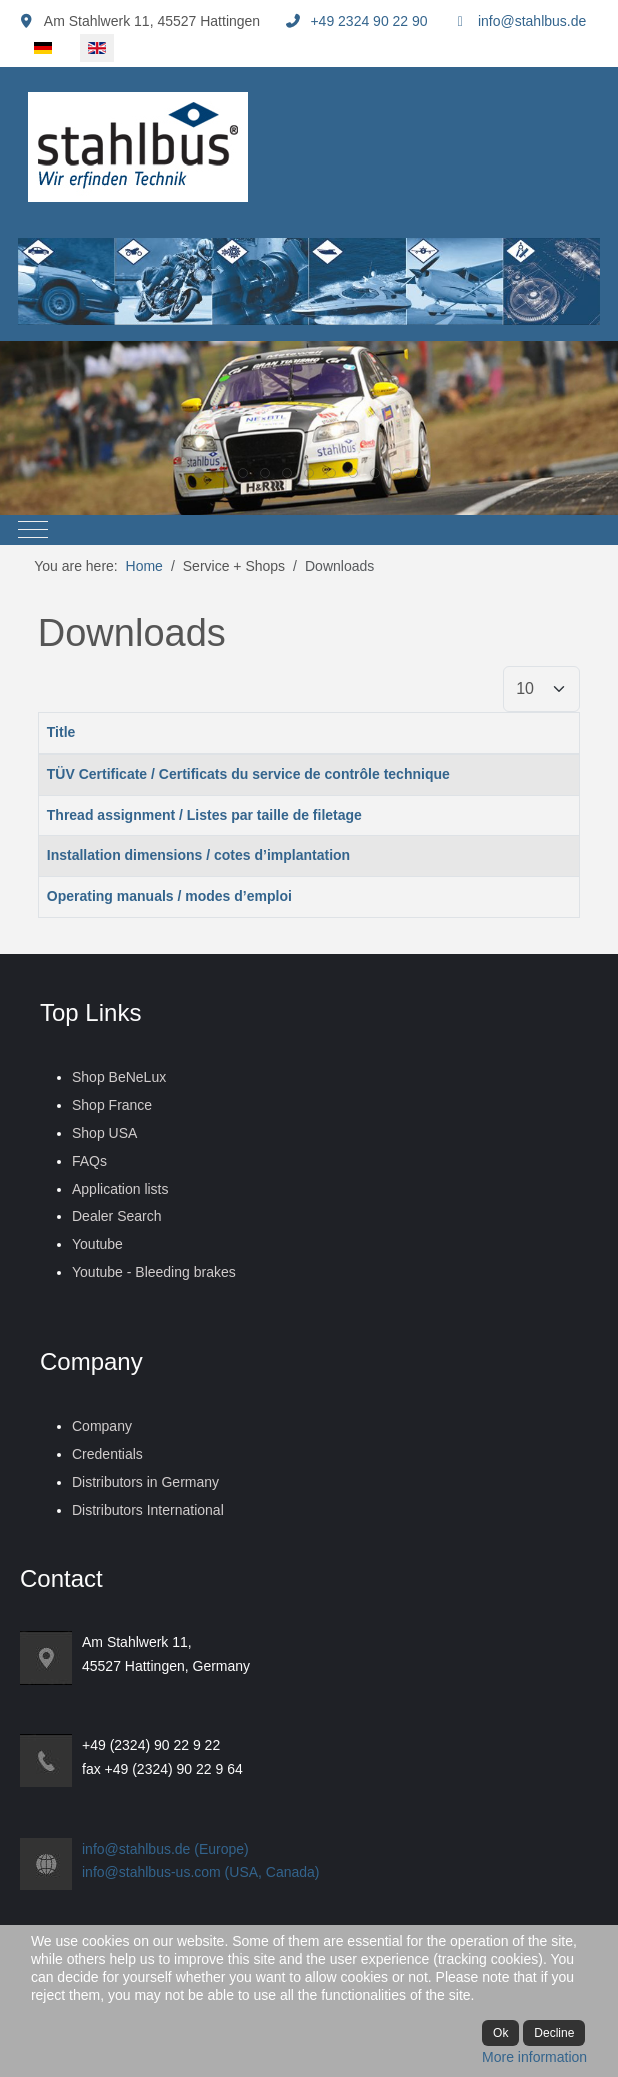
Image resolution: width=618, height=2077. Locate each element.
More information (534, 2057)
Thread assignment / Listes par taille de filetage (204, 815)
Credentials (107, 1454)
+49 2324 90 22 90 (368, 21)
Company (102, 1426)
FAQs (89, 1161)
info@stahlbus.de (532, 21)
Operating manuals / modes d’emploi (169, 896)
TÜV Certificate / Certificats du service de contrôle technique (248, 774)
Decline (554, 2033)
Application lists (120, 1189)
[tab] (199, 473)
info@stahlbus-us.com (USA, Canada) (201, 1872)
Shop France (112, 1105)
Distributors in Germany (145, 1482)
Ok (500, 2033)
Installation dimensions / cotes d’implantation (198, 855)
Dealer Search (117, 1216)
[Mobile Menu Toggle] (33, 530)
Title (61, 732)
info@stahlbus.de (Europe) (165, 1849)
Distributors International (148, 1510)
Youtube (97, 1244)
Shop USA (104, 1133)
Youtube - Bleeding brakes (154, 1272)
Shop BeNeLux (119, 1077)
